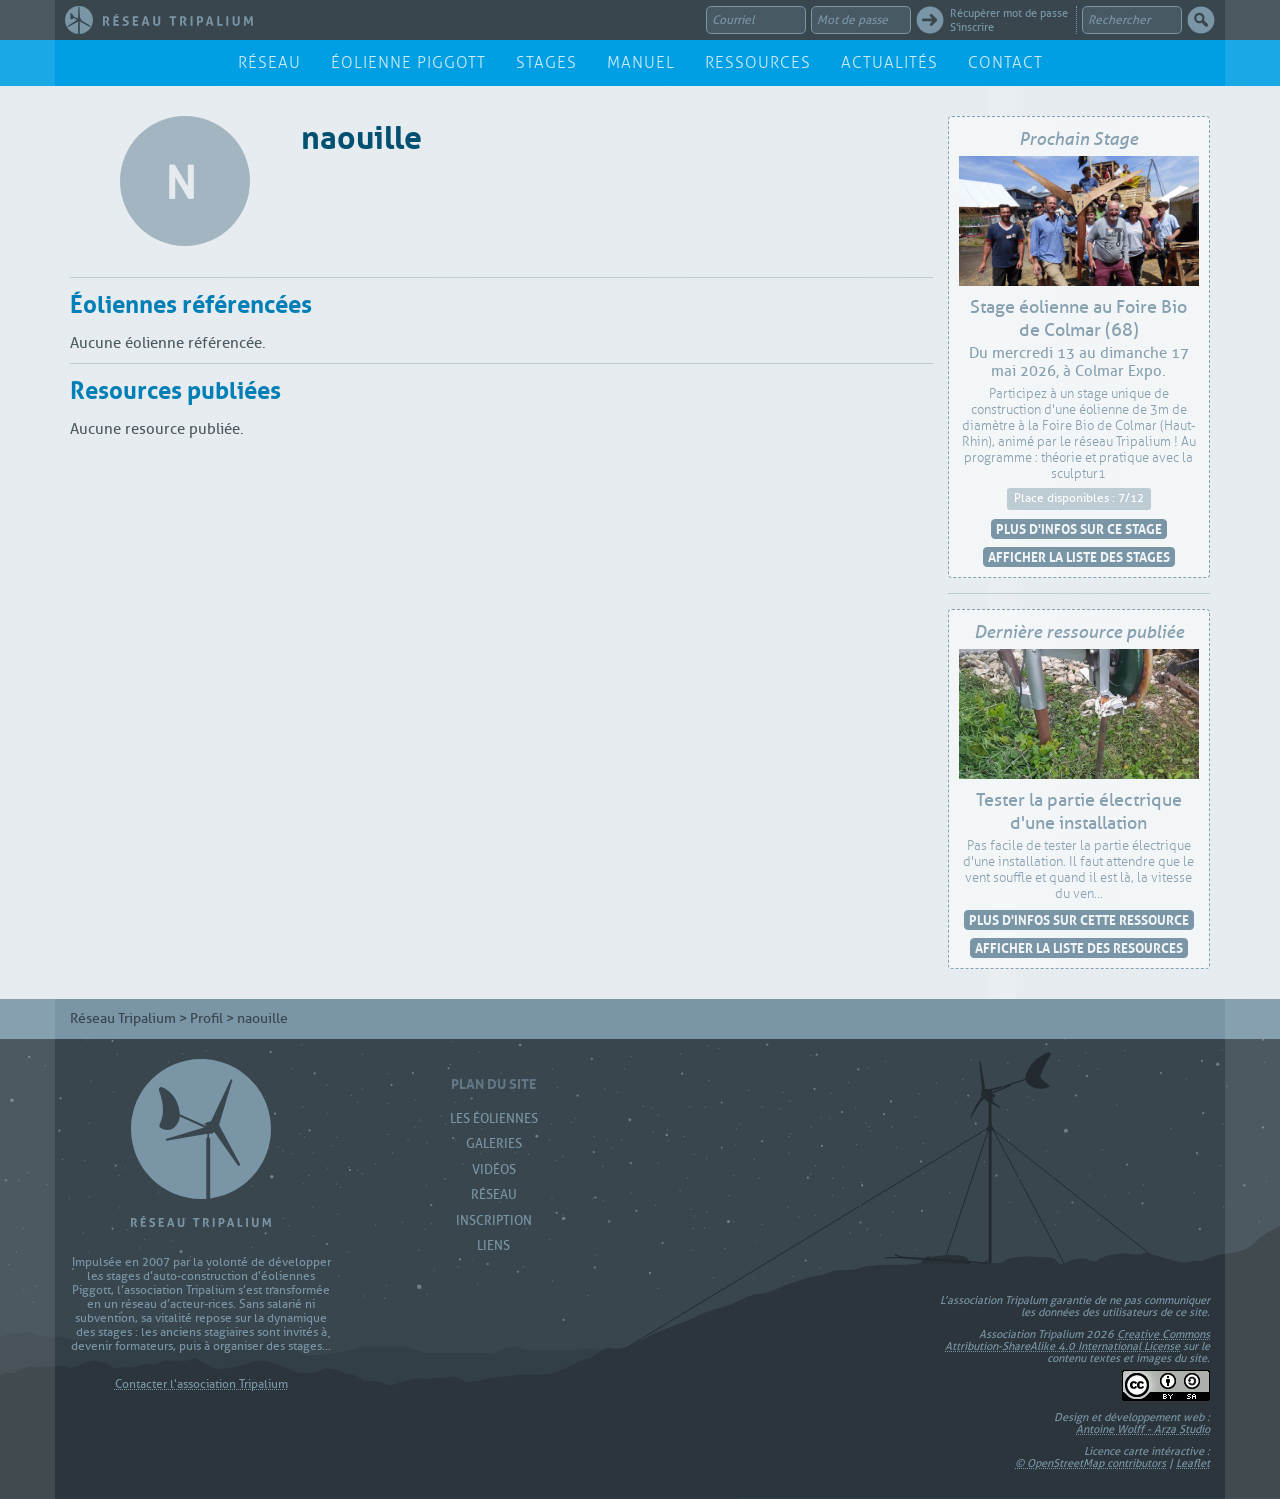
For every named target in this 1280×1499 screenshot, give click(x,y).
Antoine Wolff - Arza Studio (1143, 1429)
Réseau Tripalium (123, 1018)
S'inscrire (972, 27)
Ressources (758, 62)
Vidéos (494, 1169)
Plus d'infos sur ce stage (1079, 528)
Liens (493, 1245)
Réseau (269, 62)
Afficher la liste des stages (1079, 556)
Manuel (641, 62)
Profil (206, 1018)
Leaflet (1193, 1463)
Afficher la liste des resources (1079, 947)
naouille (361, 133)
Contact (1005, 62)
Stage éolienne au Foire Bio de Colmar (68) (1078, 319)
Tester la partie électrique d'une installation (1079, 812)
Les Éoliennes (494, 1118)
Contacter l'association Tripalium (201, 1384)
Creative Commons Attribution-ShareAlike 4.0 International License (1077, 1340)
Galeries (494, 1143)
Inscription (494, 1220)
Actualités (889, 62)
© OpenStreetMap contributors (1090, 1463)
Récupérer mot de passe (1009, 13)
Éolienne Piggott (408, 62)
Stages (546, 62)
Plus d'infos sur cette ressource (1079, 919)
